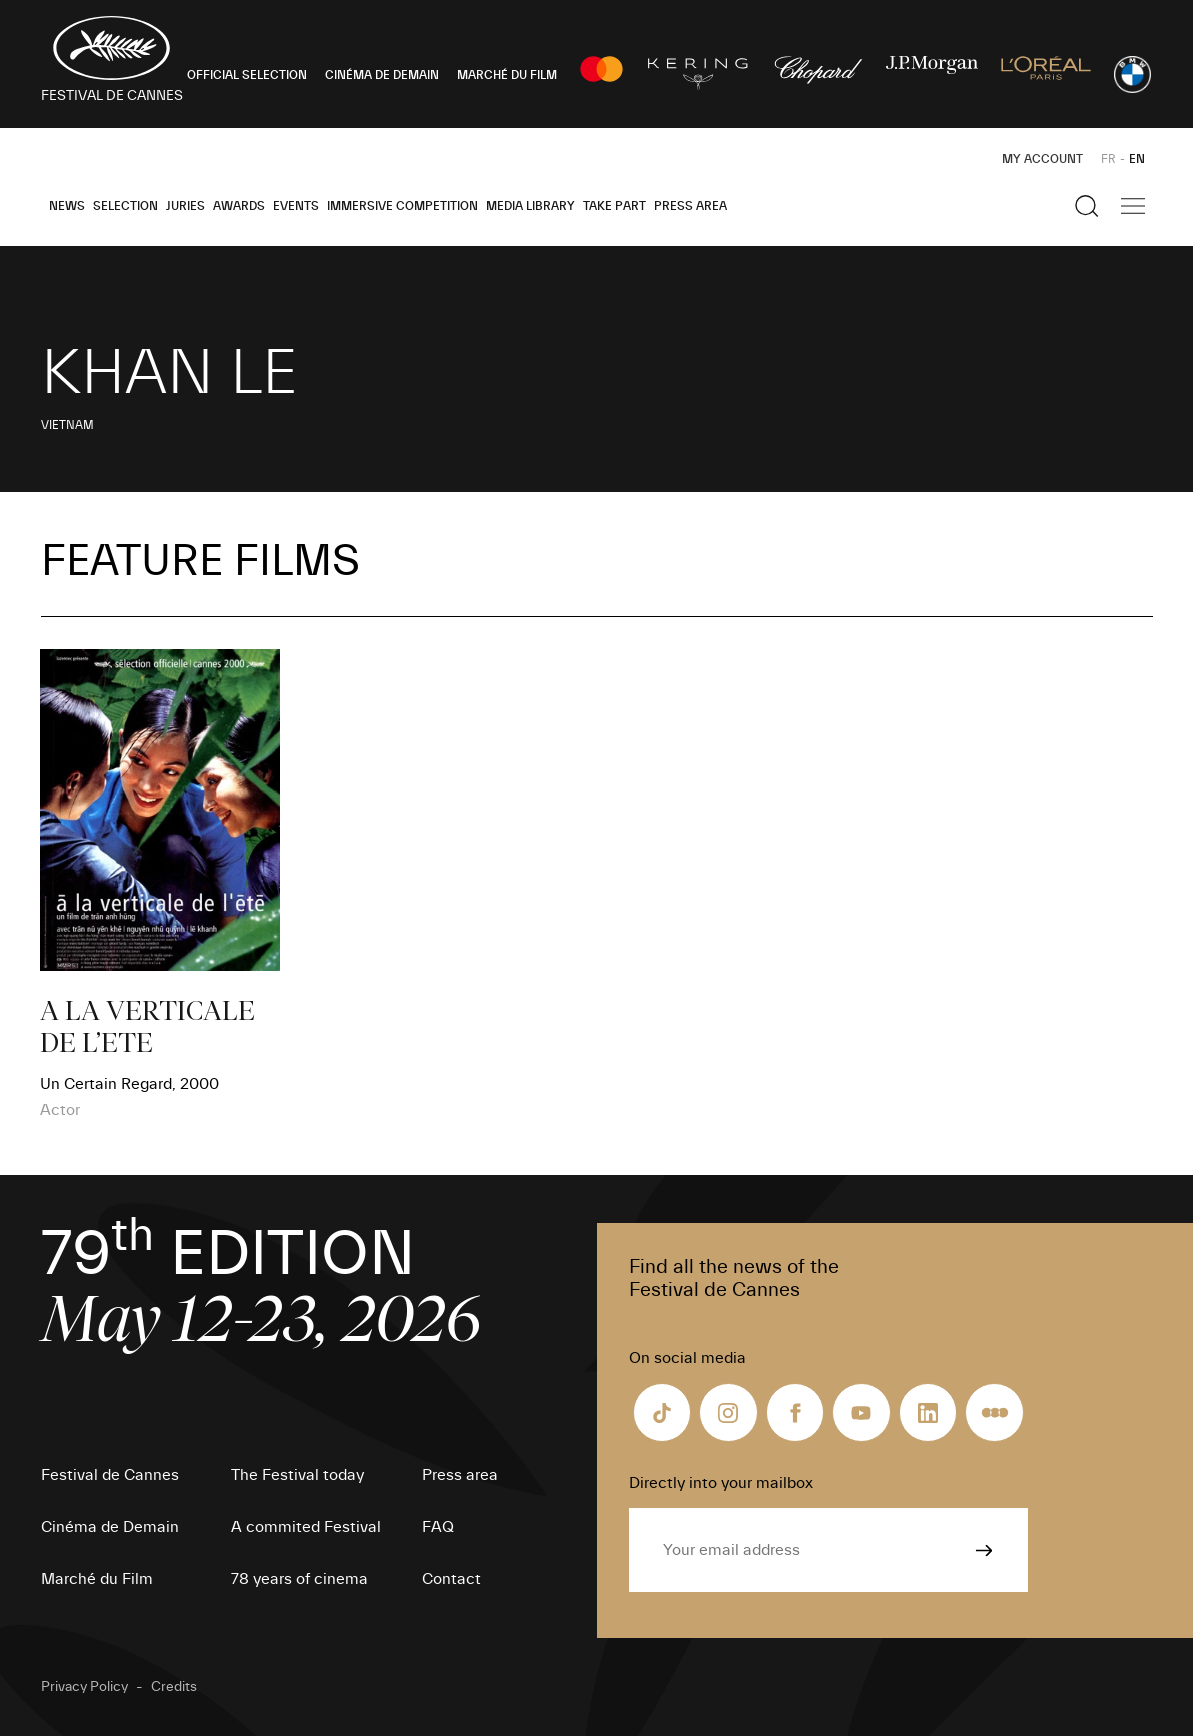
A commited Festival (306, 1527)
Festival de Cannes (110, 1475)
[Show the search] (1087, 206)
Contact (451, 1579)
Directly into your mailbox (721, 1483)
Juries (185, 206)
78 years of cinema (299, 1579)
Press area (690, 206)
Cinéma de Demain (110, 1527)
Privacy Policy (84, 1687)
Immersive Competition (402, 206)
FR (1108, 159)
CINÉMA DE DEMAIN (382, 75)
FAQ (438, 1527)
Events (296, 206)
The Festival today (297, 1475)
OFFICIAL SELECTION (247, 75)
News (67, 206)
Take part (614, 206)
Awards (239, 206)
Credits (174, 1687)
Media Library (530, 206)
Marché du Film (97, 1579)
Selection (125, 206)
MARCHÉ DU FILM (507, 75)
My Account (1042, 159)
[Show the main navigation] (1133, 206)
